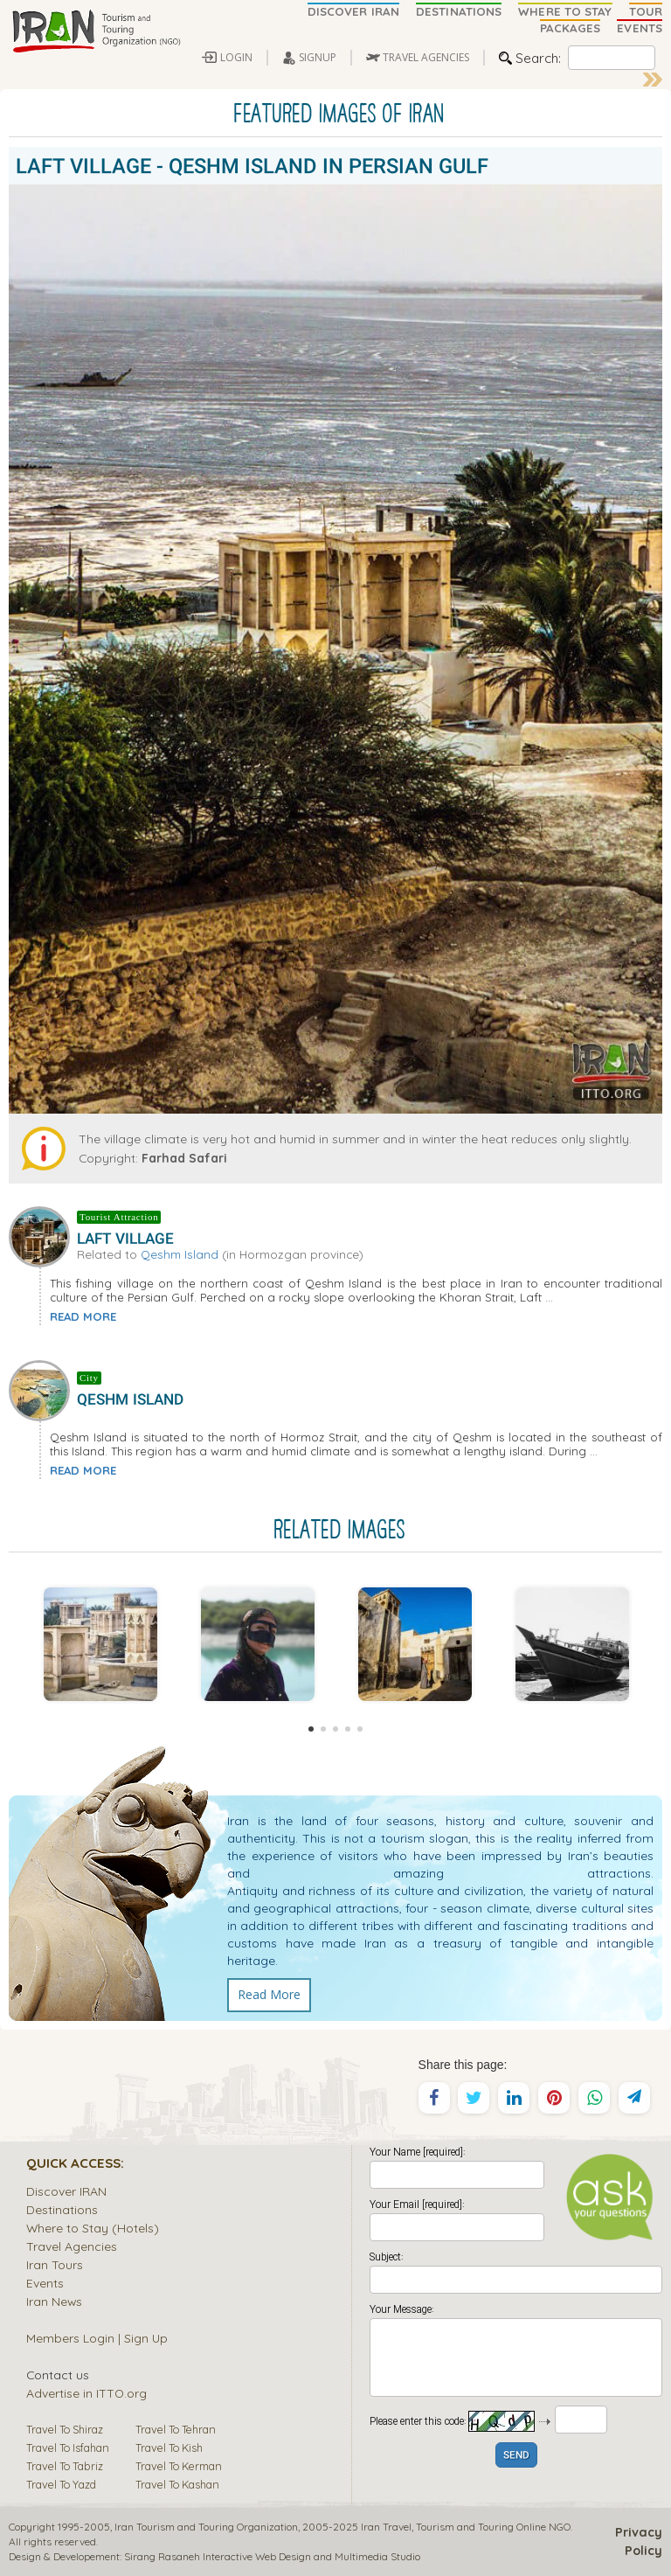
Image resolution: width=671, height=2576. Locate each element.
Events (45, 2282)
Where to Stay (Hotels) (92, 2227)
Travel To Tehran (175, 2429)
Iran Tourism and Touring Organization (206, 2526)
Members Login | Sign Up (97, 2337)
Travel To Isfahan (67, 2447)
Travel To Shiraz (64, 2429)
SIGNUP (317, 57)
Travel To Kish (169, 2447)
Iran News (54, 2301)
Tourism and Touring (465, 2526)
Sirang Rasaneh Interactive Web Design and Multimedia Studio (272, 2556)
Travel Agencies (71, 2246)
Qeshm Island (179, 1253)
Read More (269, 1994)
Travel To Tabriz (64, 2466)
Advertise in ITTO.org (86, 2392)
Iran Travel (386, 2526)
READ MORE (83, 1316)
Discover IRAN (66, 2191)
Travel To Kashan (177, 2484)
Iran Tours (54, 2264)
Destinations (62, 2209)
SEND (516, 2455)
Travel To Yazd (61, 2484)
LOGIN (236, 57)
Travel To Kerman (178, 2466)
